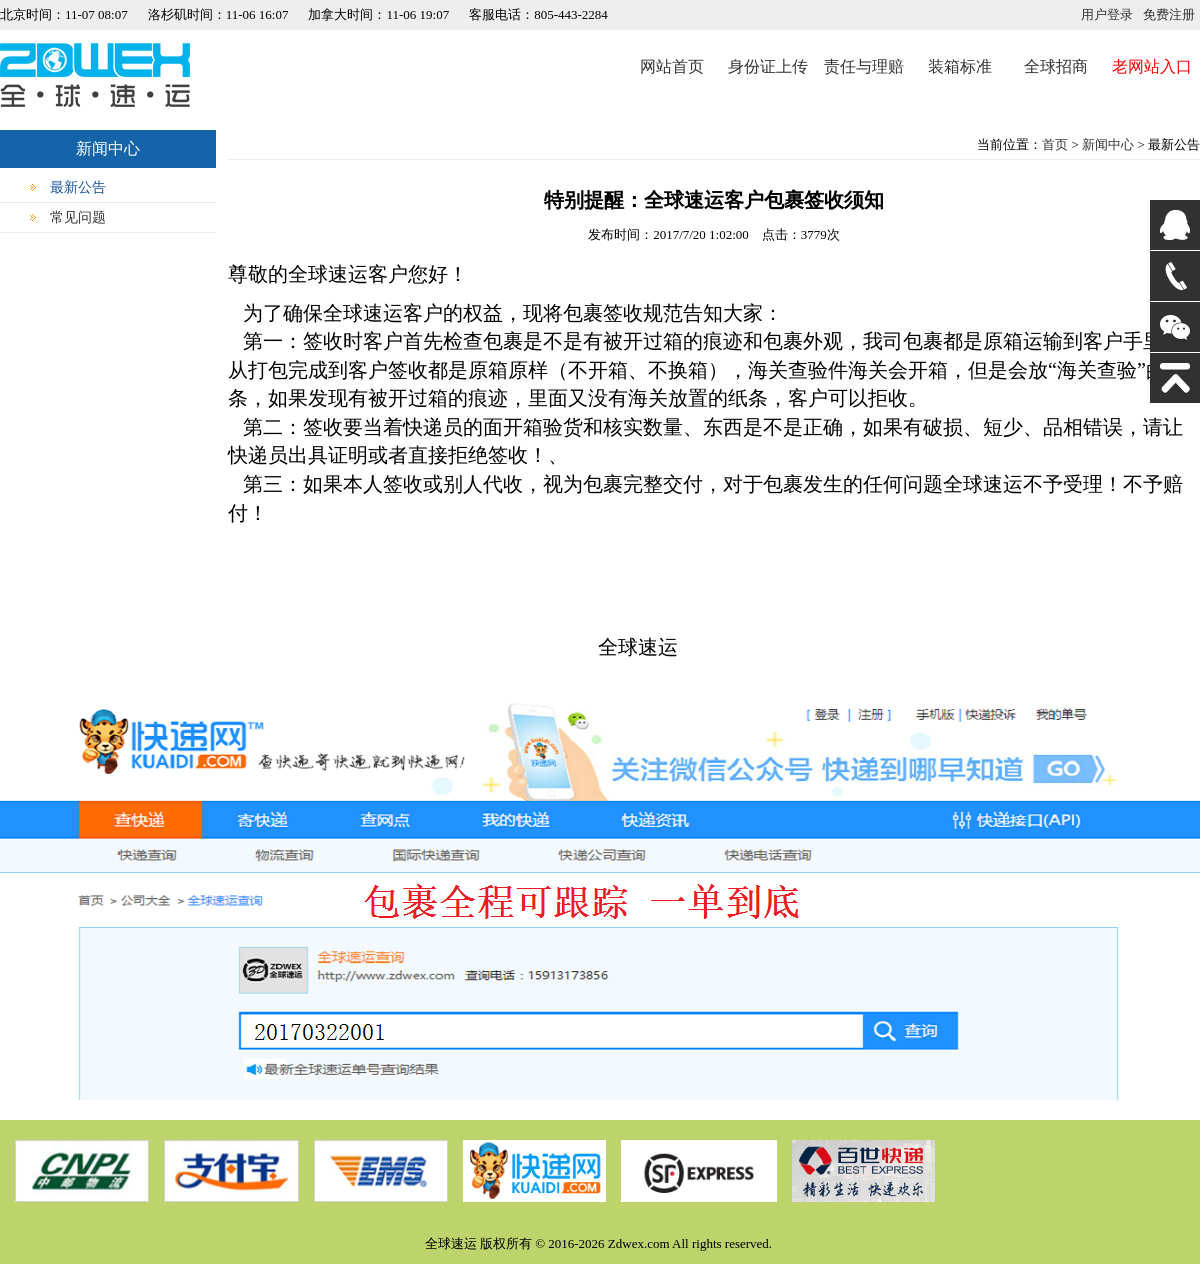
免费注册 (1169, 14)
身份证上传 (768, 66)
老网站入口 (1152, 66)
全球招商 (1056, 66)
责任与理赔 (864, 66)
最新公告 (78, 187)
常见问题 (78, 217)
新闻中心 (1108, 144)
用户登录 (1107, 14)
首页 (1055, 144)
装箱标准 (960, 66)
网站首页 (672, 66)
